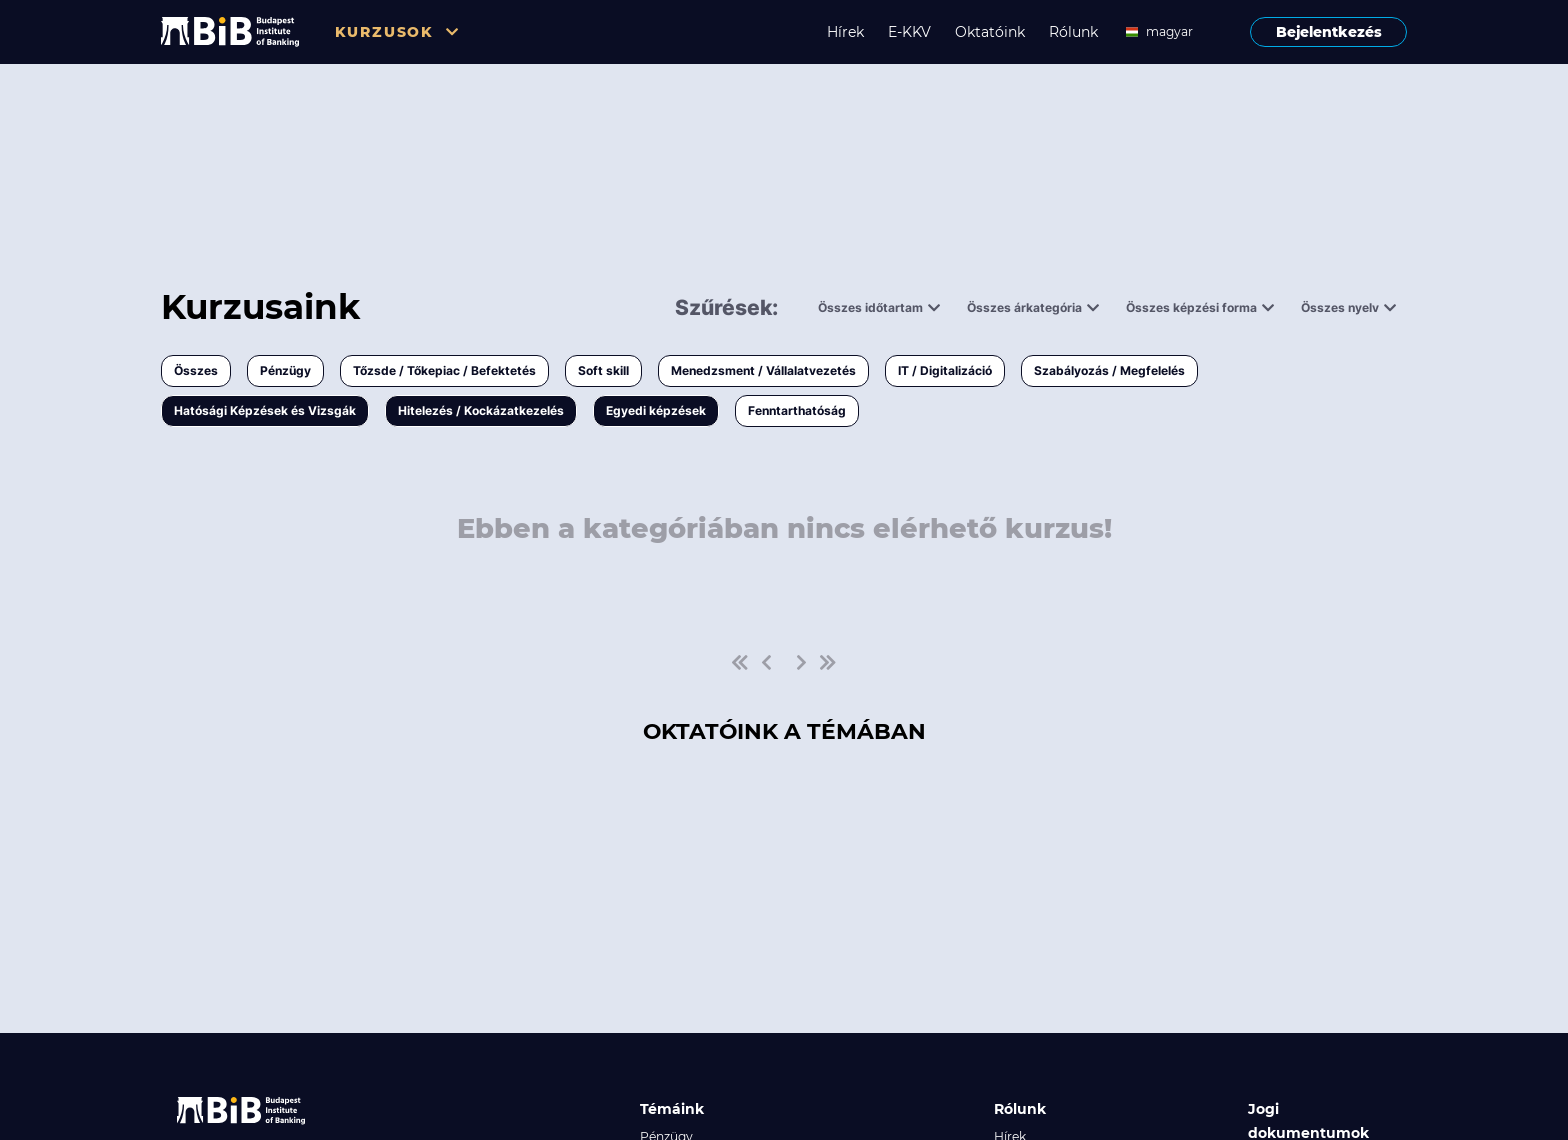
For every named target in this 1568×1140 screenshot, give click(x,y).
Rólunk (1073, 32)
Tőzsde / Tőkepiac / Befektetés (444, 370)
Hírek (845, 32)
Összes (196, 370)
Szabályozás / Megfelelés (1109, 370)
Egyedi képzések (656, 410)
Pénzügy (285, 370)
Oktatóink (990, 32)
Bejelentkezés (1329, 32)
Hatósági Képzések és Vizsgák (265, 410)
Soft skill (603, 370)
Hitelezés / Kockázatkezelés (481, 410)
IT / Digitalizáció (945, 370)
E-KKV (909, 32)
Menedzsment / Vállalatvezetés (763, 370)
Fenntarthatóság (797, 410)
